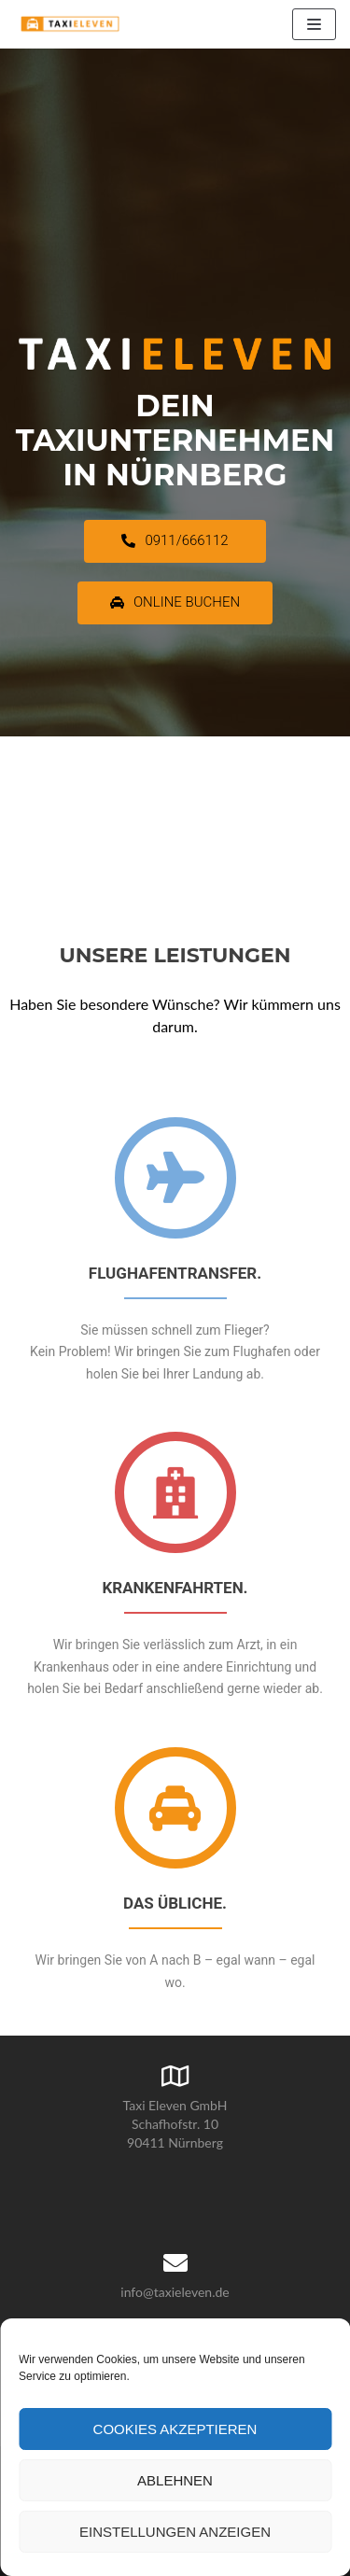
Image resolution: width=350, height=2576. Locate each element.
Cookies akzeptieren (175, 2429)
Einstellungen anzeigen (175, 2532)
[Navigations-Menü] (314, 24)
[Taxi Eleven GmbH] (70, 24)
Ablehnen (175, 2480)
